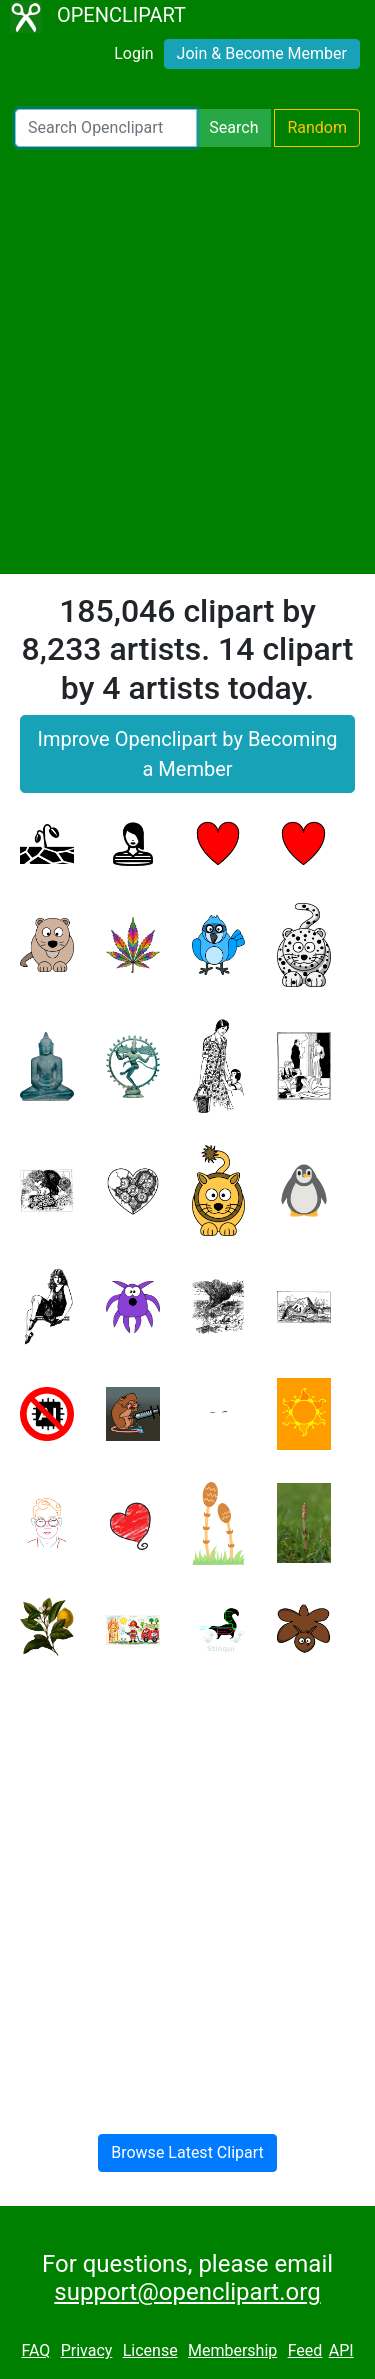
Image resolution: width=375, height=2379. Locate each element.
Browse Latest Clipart (187, 2152)
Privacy (87, 2350)
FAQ (35, 2350)
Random (317, 127)
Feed (305, 2350)
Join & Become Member (262, 53)
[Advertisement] (187, 360)
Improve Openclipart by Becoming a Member (187, 754)
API (341, 2350)
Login (133, 53)
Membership (232, 2350)
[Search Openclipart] (106, 128)
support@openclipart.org (187, 2292)
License (150, 2350)
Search (233, 127)
